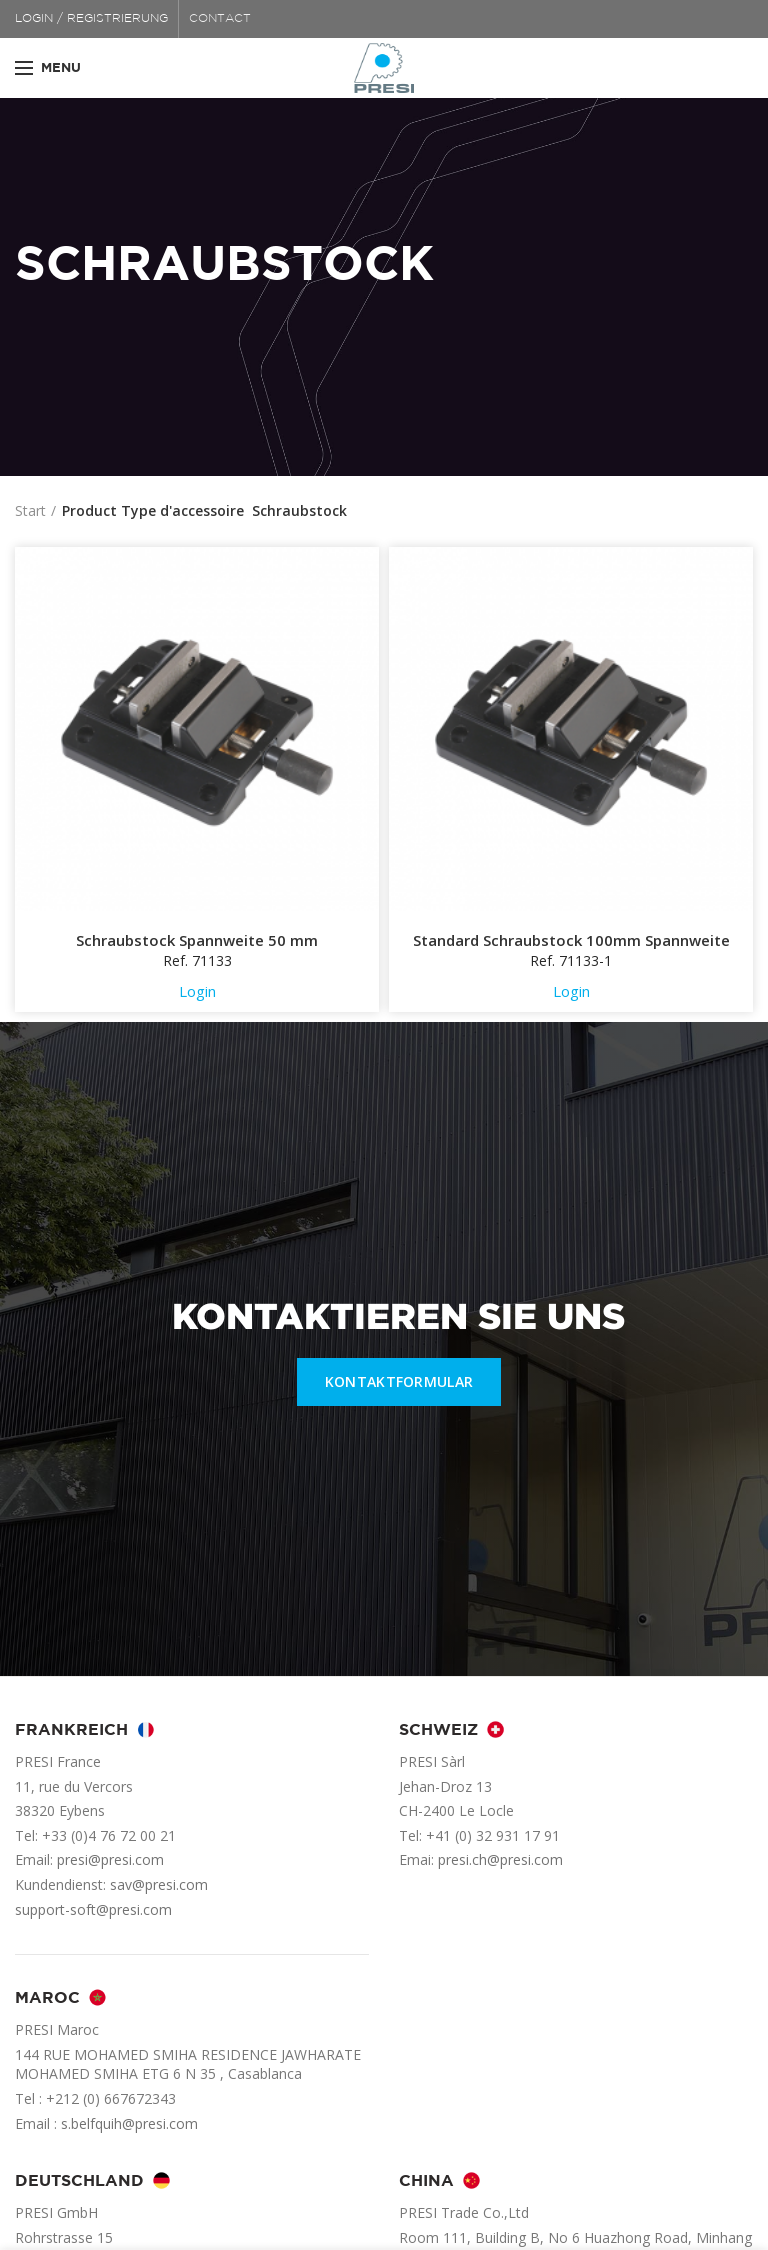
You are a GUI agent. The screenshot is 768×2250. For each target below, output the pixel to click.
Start (30, 510)
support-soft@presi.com (93, 1909)
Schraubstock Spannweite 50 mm (197, 940)
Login (197, 991)
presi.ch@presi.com (500, 1859)
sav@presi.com (159, 1884)
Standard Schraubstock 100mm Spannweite (571, 940)
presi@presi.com (110, 1859)
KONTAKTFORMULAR (399, 1381)
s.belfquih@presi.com (129, 2123)
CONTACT (220, 18)
